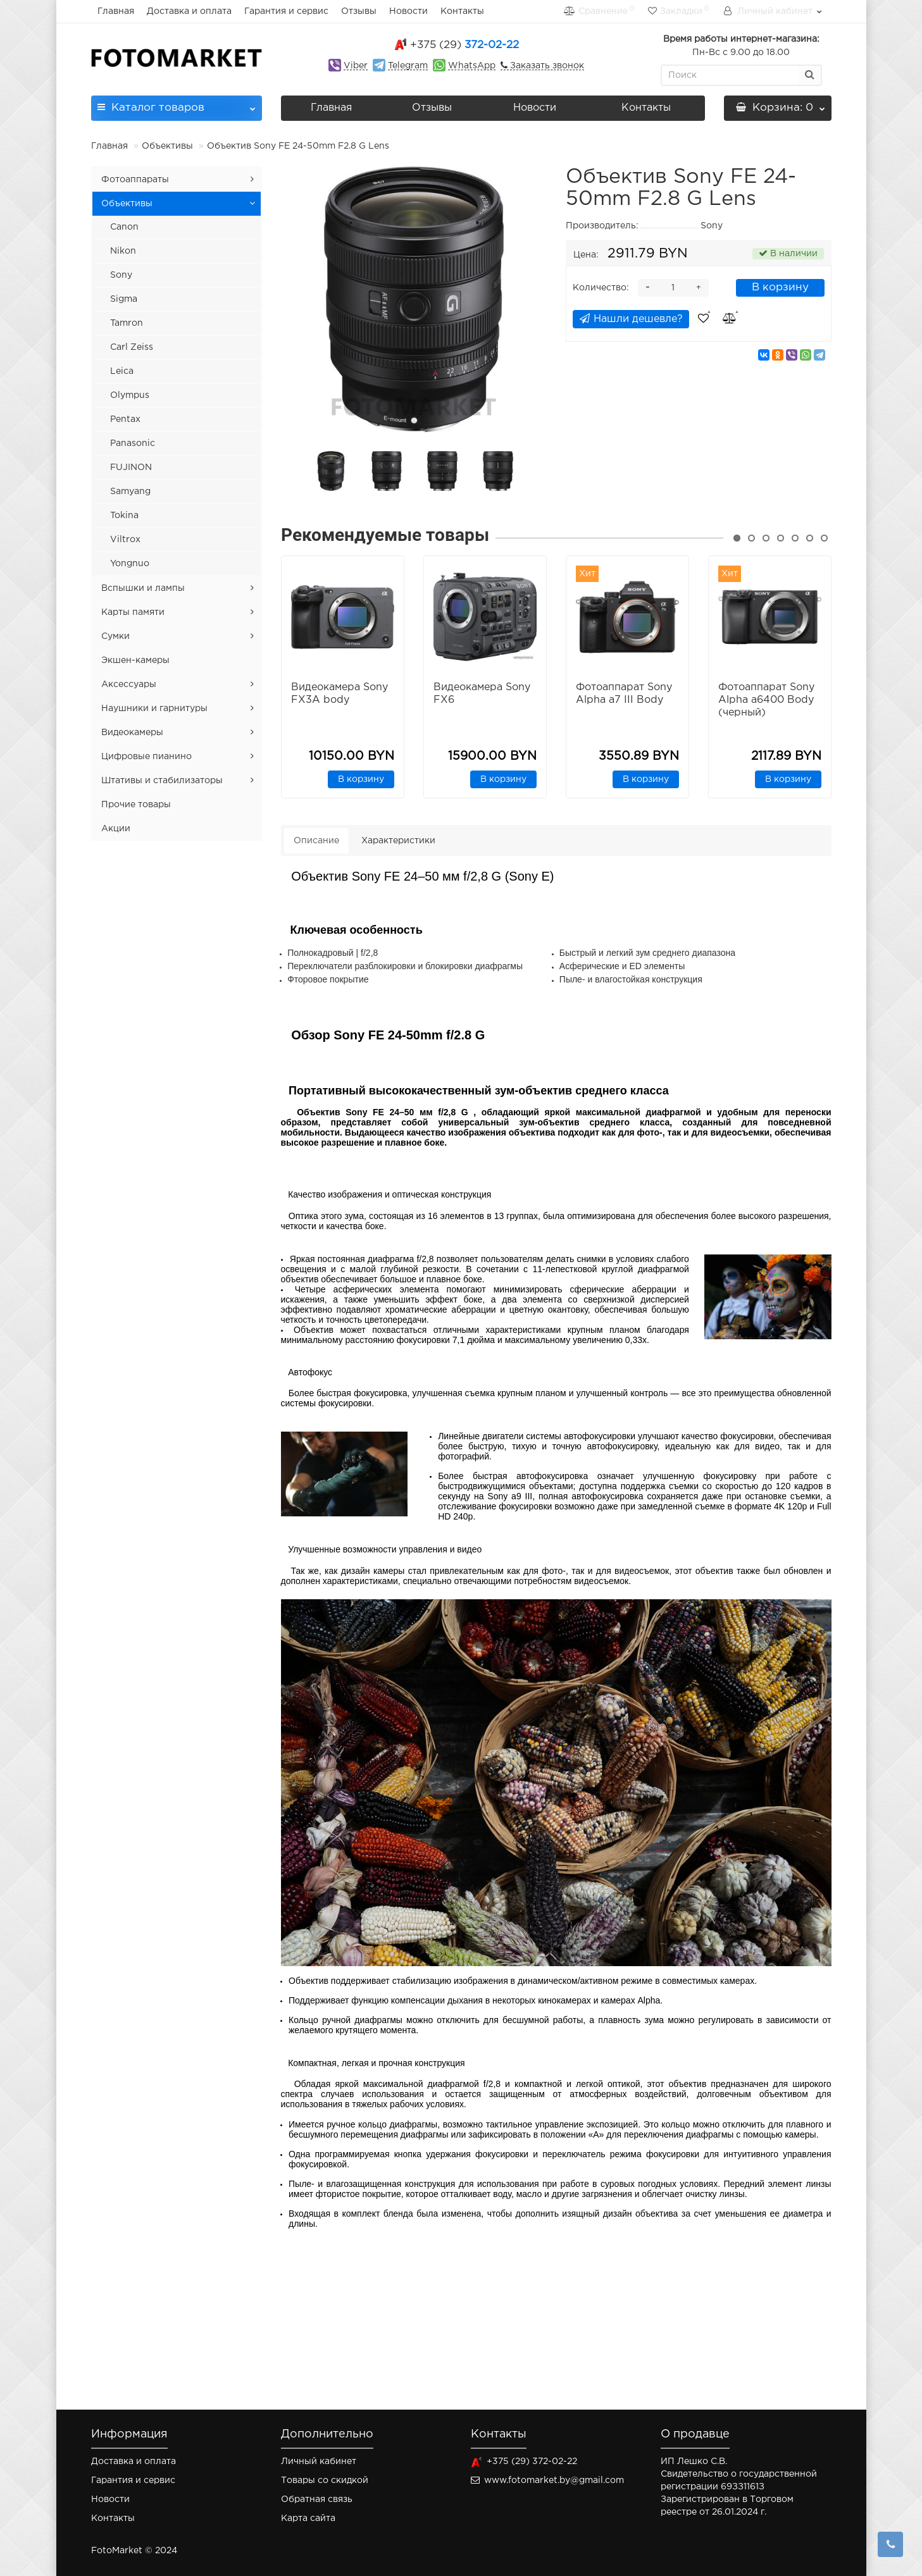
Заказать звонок (546, 66)
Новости (408, 11)
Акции (115, 829)
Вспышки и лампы (143, 588)
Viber (356, 66)
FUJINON (131, 467)
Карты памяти (133, 612)
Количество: (601, 288)
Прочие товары (136, 804)
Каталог (176, 104)
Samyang (130, 491)
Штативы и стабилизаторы (162, 780)
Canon (124, 227)
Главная (115, 11)
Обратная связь (316, 2499)
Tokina (124, 515)
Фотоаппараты (135, 179)
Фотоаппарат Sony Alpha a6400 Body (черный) (766, 700)
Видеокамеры (132, 732)
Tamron (126, 323)
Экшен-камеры (135, 660)
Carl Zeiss (131, 347)
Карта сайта (308, 2518)
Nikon (123, 251)
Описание (316, 841)
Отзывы (359, 11)
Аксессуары (128, 684)
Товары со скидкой (324, 2480)
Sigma (123, 299)
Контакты (462, 11)
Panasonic (132, 443)
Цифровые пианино (146, 756)
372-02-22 (464, 45)
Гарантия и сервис (286, 11)
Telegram (408, 66)
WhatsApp (471, 66)
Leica (122, 371)
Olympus (129, 395)
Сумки (115, 636)
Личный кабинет (318, 2461)
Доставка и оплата (189, 11)
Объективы (167, 146)
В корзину (780, 287)
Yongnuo (129, 563)
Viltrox (125, 539)
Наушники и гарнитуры (154, 708)
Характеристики (398, 841)
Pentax (125, 419)
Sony (121, 275)
